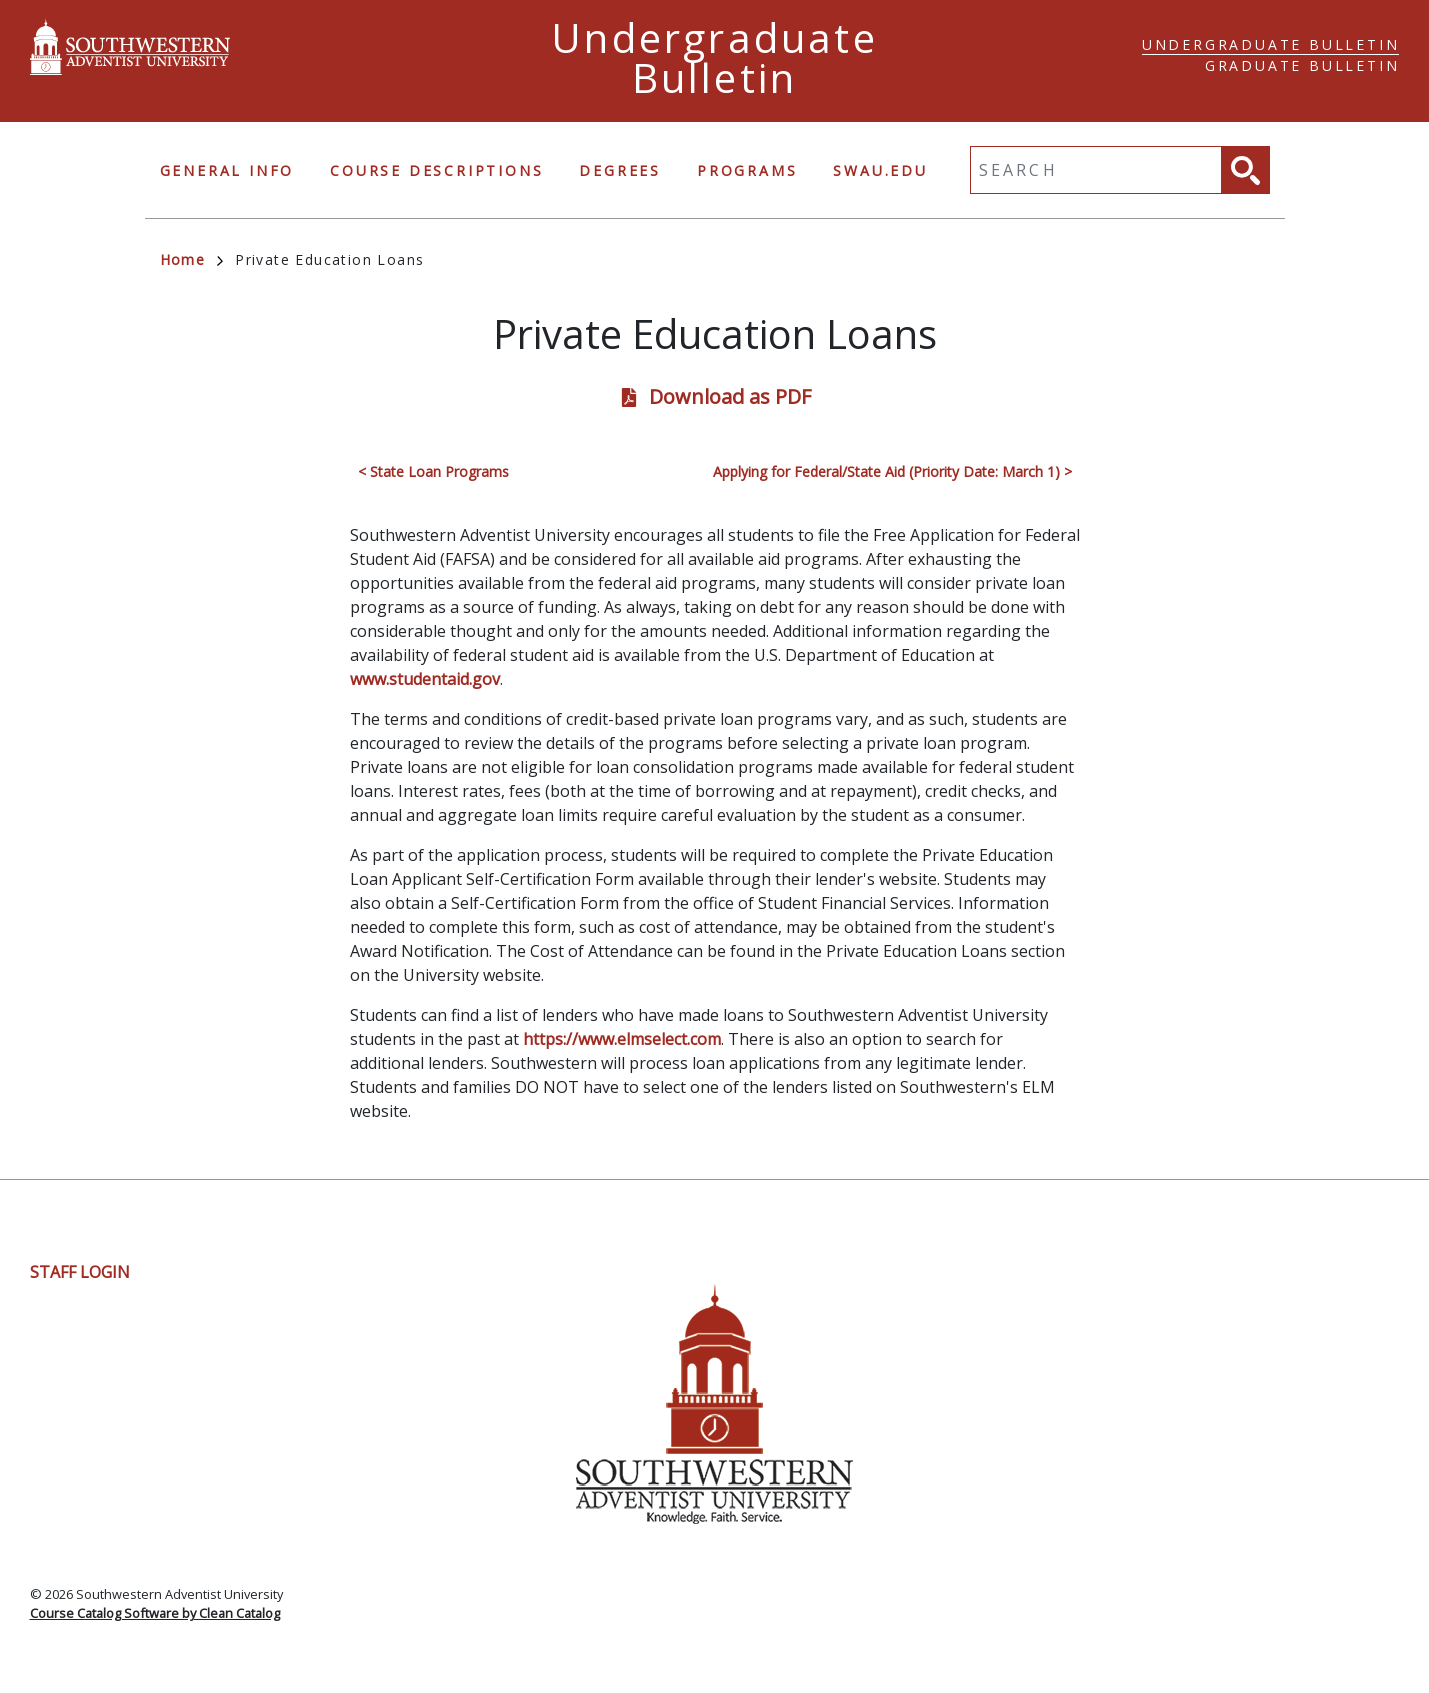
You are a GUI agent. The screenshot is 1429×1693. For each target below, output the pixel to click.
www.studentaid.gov (425, 679)
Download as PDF (730, 396)
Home (192, 259)
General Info (227, 170)
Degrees (620, 170)
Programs (747, 170)
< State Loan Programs (433, 471)
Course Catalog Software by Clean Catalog (155, 1613)
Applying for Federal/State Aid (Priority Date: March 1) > (892, 471)
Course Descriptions (436, 170)
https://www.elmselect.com (622, 1039)
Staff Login (80, 1272)
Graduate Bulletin (1302, 65)
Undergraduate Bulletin (1271, 44)
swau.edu (880, 170)
